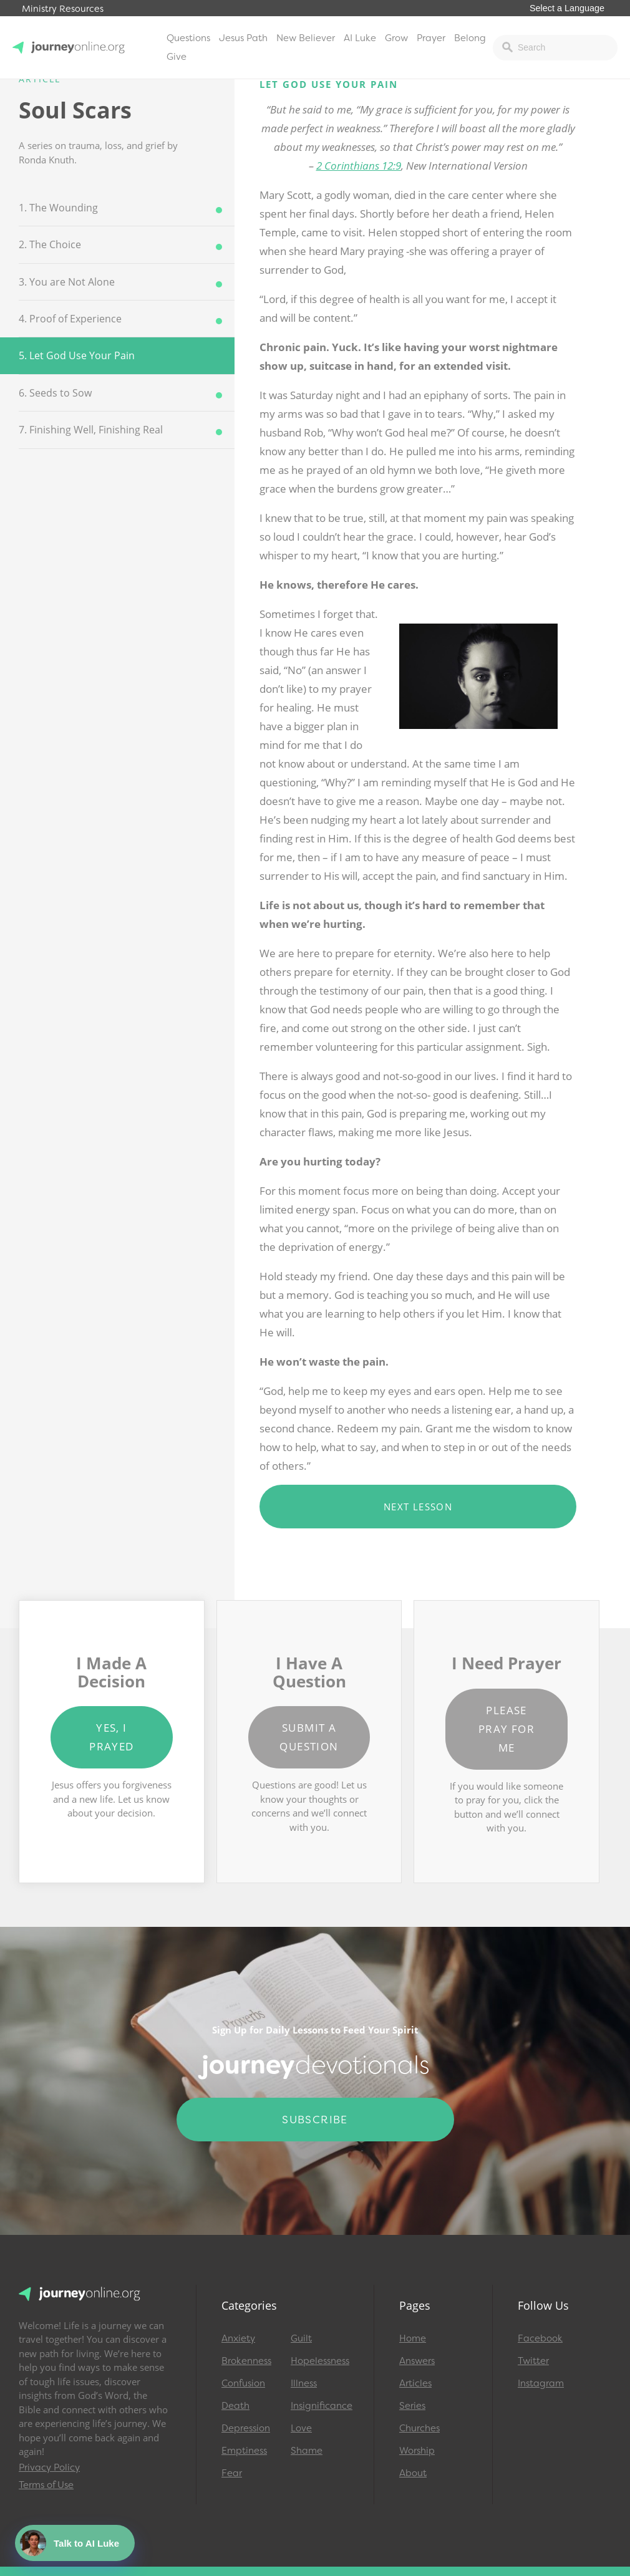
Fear (231, 2473)
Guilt (301, 2338)
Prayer (431, 38)
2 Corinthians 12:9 (358, 165)
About (413, 2473)
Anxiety (238, 2338)
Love (301, 2428)
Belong (470, 38)
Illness (304, 2383)
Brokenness (246, 2361)
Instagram (541, 2383)
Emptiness (244, 2450)
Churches (419, 2428)
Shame (306, 2450)
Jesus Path (243, 38)
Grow (396, 38)
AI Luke (360, 38)
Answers (417, 2361)
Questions (188, 38)
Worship (417, 2450)
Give (177, 57)
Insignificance (320, 2406)
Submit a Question (308, 1737)
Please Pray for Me (506, 1729)
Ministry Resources (63, 9)
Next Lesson (418, 1506)
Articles (415, 2383)
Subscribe (315, 2119)
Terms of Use (46, 2485)
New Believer (305, 38)
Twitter (533, 2361)
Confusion (243, 2383)
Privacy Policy (49, 2467)
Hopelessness (320, 2361)
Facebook (540, 2338)
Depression (245, 2428)
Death (235, 2406)
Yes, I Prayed (111, 1737)
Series (412, 2406)
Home (412, 2338)
